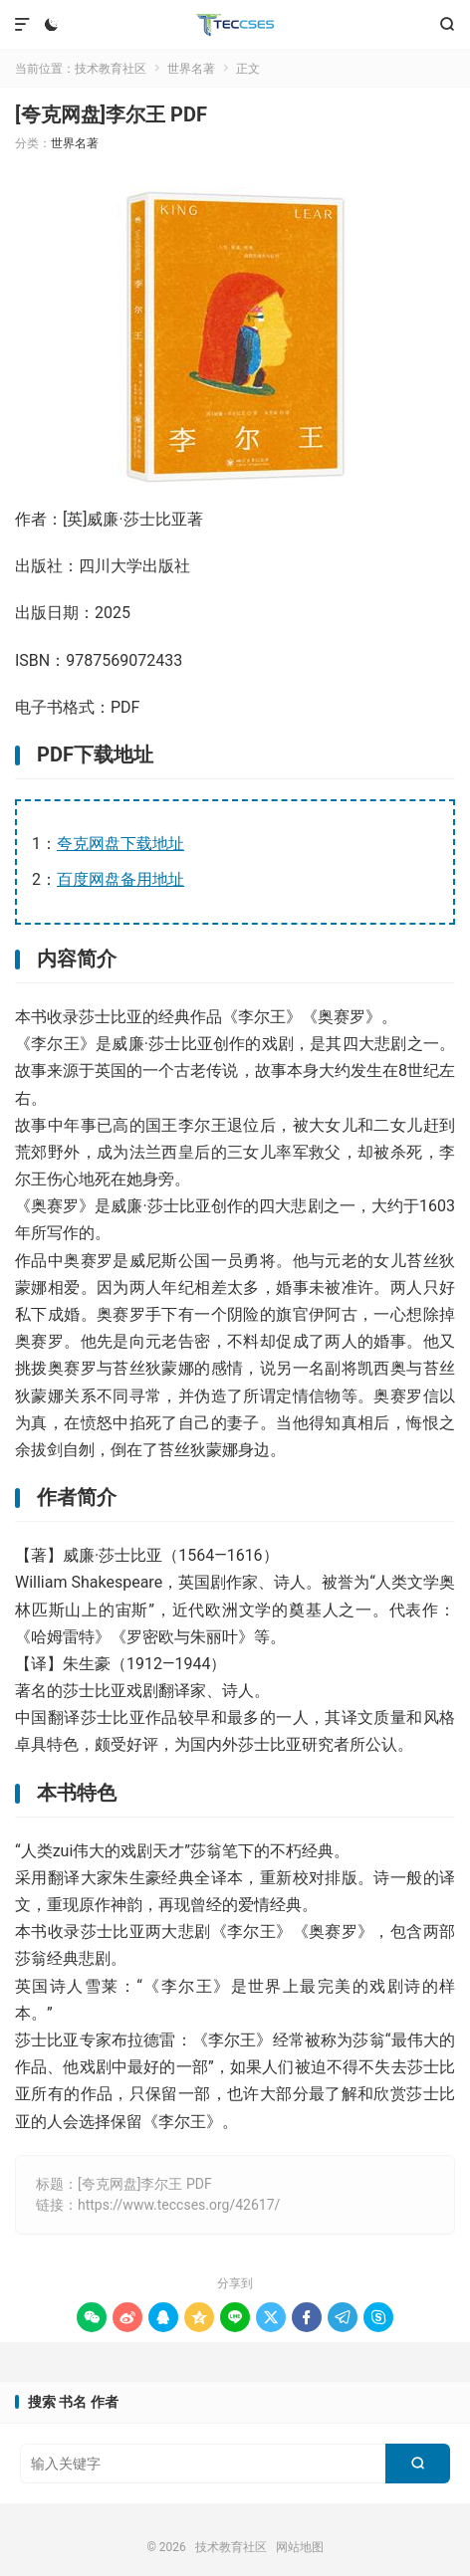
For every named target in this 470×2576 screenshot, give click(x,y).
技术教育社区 (235, 25)
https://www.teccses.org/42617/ (179, 2205)
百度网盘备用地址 (120, 879)
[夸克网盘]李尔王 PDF (111, 114)
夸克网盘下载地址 (120, 843)
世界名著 (191, 69)
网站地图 (300, 2547)
